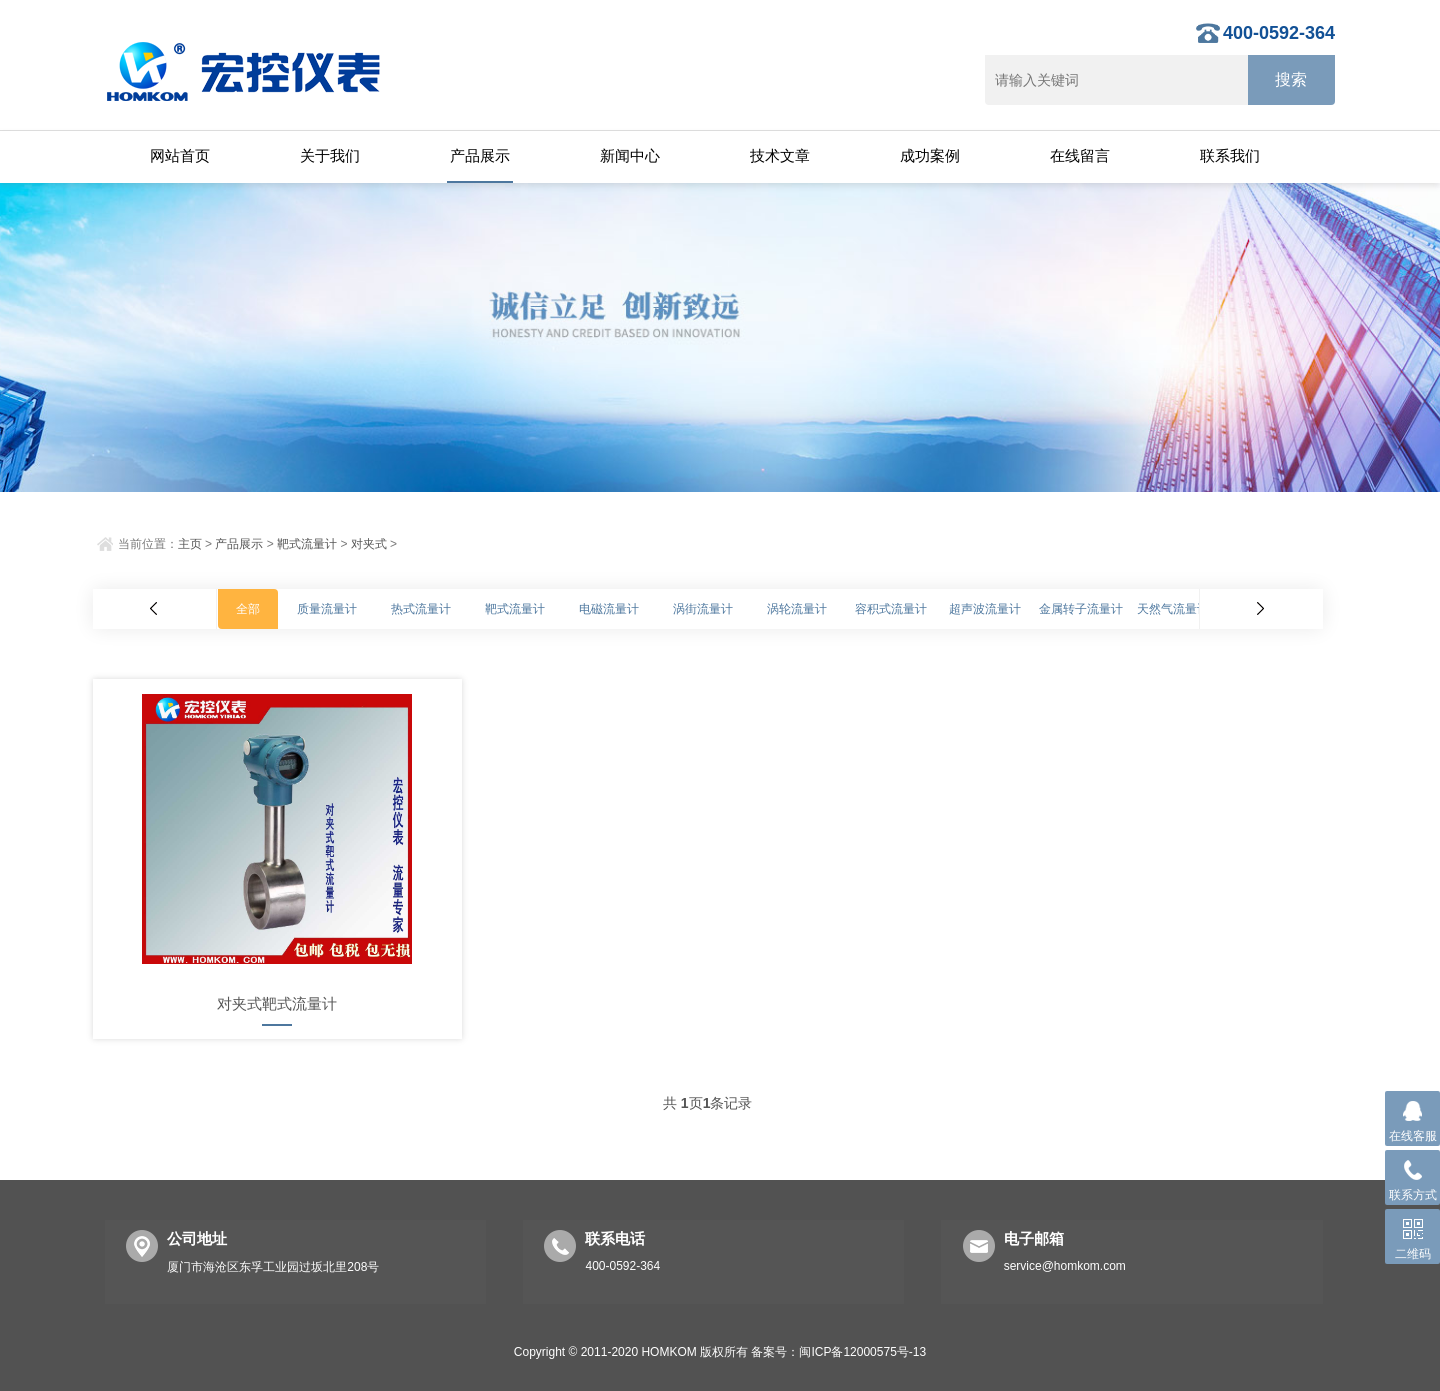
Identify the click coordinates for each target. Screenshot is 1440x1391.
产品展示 (480, 155)
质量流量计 (327, 609)
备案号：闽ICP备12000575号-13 (838, 1352)
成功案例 (930, 155)
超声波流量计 (985, 609)
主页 (190, 544)
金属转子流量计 (1081, 609)
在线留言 (1080, 155)
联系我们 (1230, 155)
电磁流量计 (609, 609)
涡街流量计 (703, 609)
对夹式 (369, 544)
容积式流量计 (891, 609)
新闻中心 (630, 155)
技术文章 (780, 155)
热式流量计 (421, 609)
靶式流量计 (307, 544)
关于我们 (330, 155)
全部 (248, 609)
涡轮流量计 (797, 609)
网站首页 (180, 155)
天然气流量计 (1173, 609)
